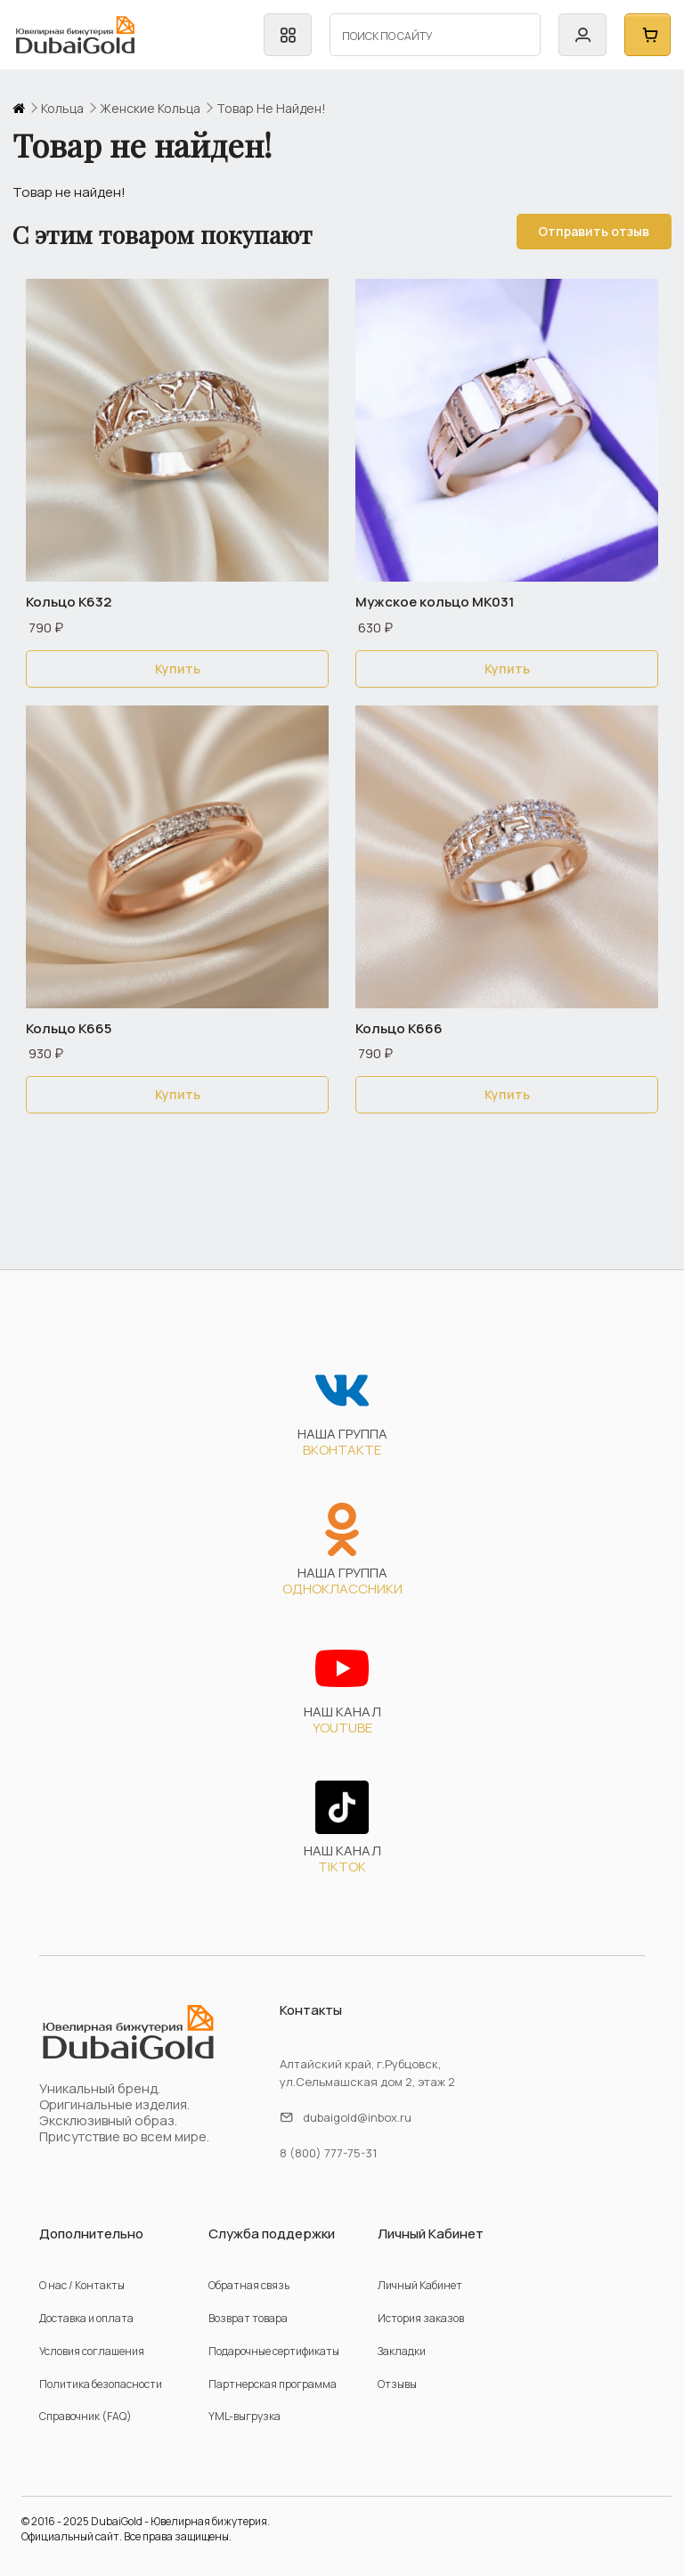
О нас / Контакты (82, 2285)
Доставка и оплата (86, 2318)
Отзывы (397, 2384)
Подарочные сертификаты (273, 2351)
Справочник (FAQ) (85, 2416)
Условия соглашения (91, 2351)
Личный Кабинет (420, 2285)
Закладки (402, 2351)
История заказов (421, 2318)
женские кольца (150, 109)
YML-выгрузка (244, 2416)
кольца (62, 109)
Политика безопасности (100, 2384)
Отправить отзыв (589, 231)
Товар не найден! (271, 109)
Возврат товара (248, 2318)
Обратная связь (248, 2285)
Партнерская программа (272, 2384)
